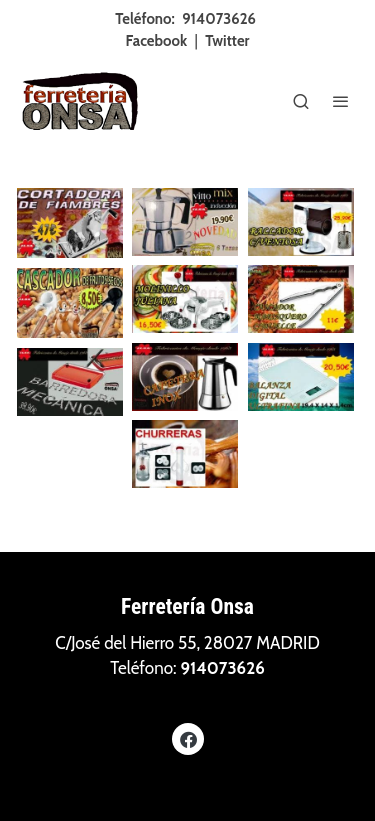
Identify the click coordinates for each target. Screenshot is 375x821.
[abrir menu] (341, 101)
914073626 (219, 19)
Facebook (157, 41)
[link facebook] (188, 738)
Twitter (227, 41)
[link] (80, 101)
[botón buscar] (301, 101)
